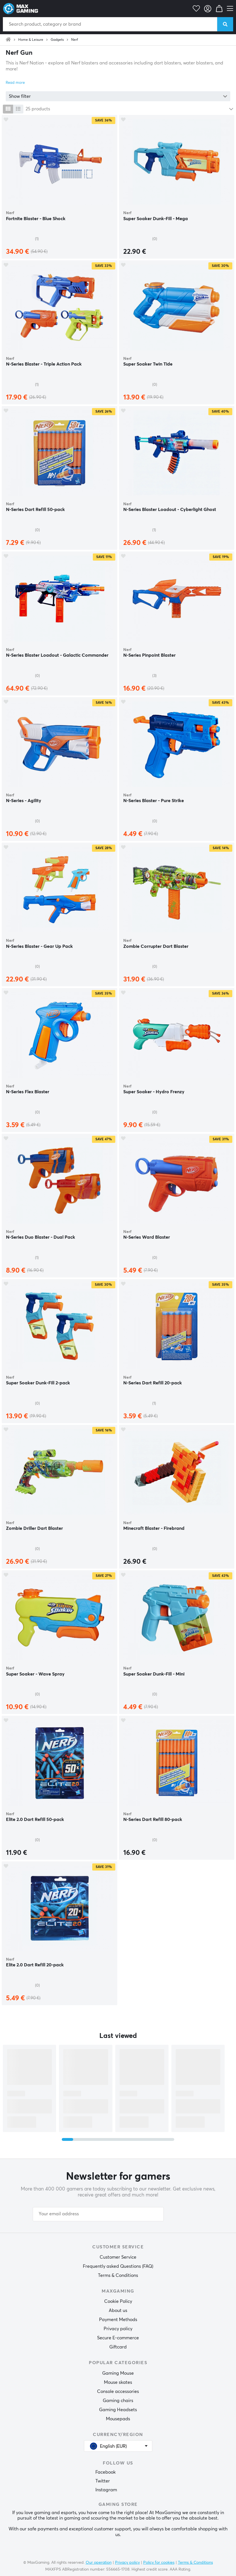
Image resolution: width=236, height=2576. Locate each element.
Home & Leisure (30, 40)
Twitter (102, 2481)
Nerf (74, 40)
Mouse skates (118, 2382)
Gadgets (57, 40)
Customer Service (118, 2257)
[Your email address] (98, 2214)
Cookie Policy (118, 2301)
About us (118, 2310)
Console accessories (118, 2391)
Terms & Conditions (118, 2275)
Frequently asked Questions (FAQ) (118, 2266)
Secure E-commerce (118, 2338)
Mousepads (118, 2419)
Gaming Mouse (118, 2373)
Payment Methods (118, 2319)
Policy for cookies (159, 2563)
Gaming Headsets (118, 2409)
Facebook (105, 2472)
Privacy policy (118, 2328)
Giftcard (118, 2347)
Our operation (99, 2563)
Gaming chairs (118, 2400)
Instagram (106, 2490)
